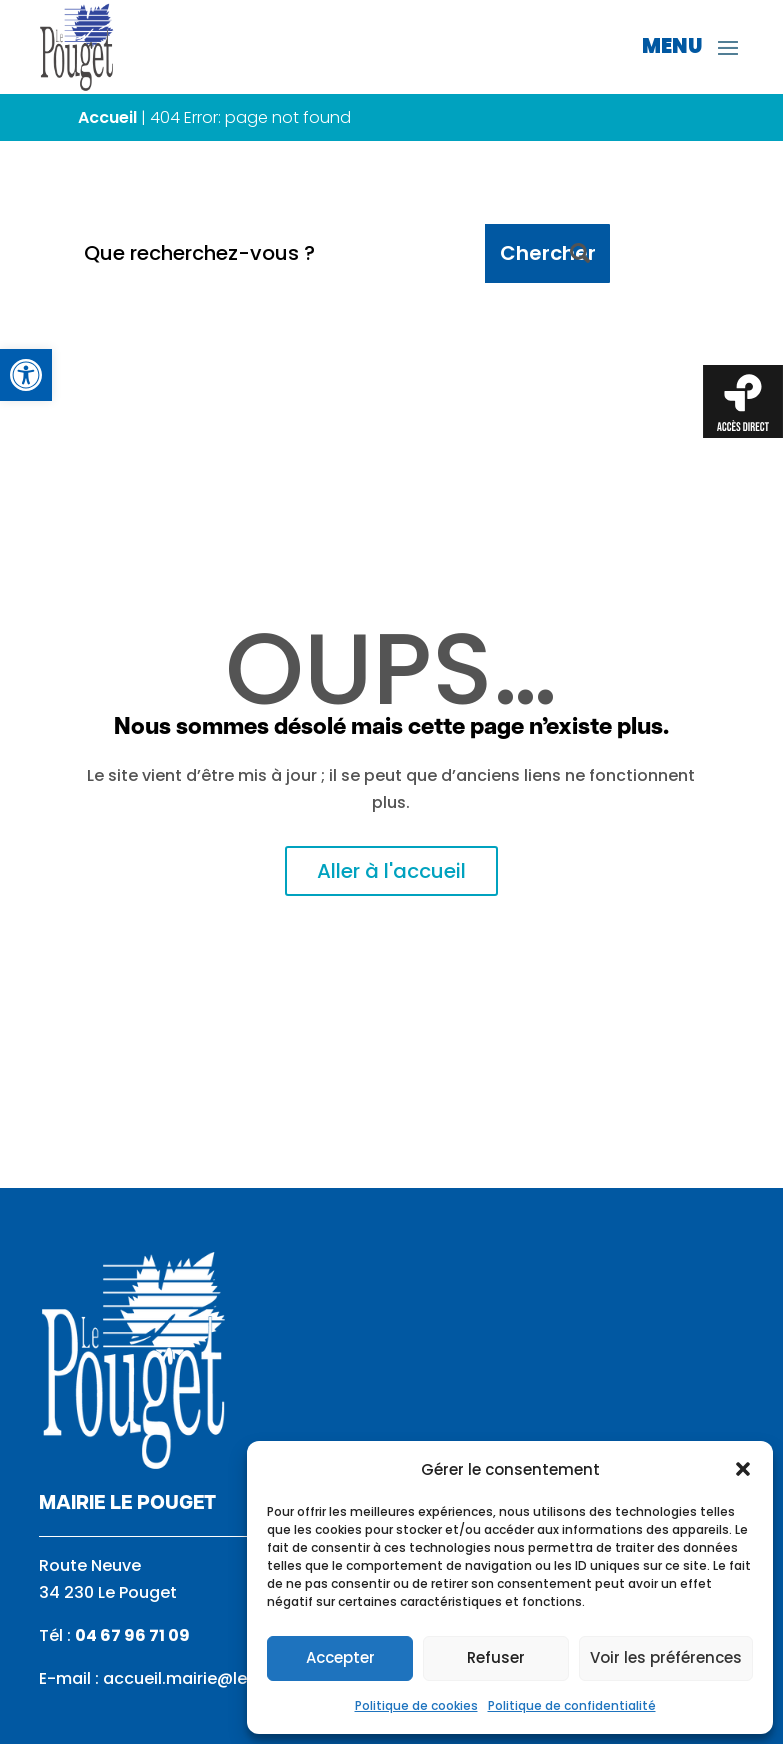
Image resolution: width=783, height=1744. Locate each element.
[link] (26, 375)
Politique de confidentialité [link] (572, 1705)
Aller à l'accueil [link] (391, 871)
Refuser (496, 1657)
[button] (743, 1469)
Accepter (340, 1657)
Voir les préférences (666, 1657)
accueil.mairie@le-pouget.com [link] (230, 1678)
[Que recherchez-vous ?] (277, 253)
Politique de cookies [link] (416, 1705)
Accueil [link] (107, 117)
